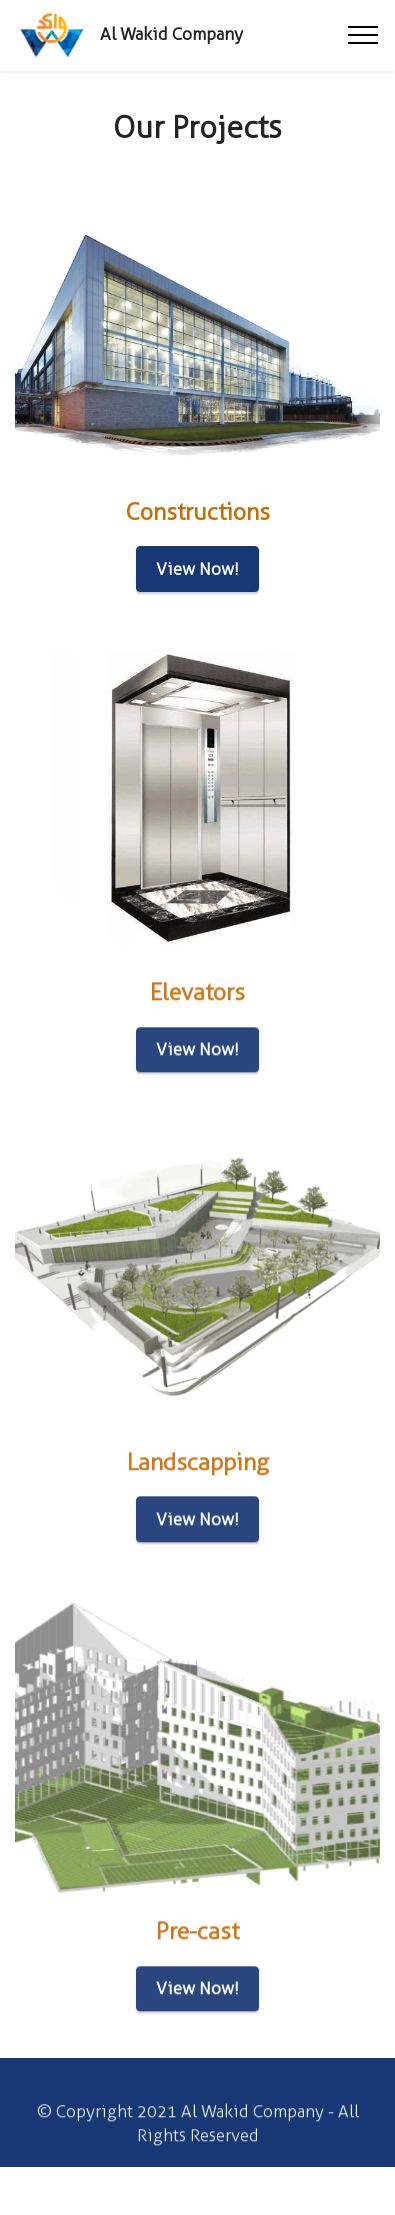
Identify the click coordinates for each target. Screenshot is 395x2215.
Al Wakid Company (171, 34)
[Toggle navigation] (363, 35)
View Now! (197, 569)
